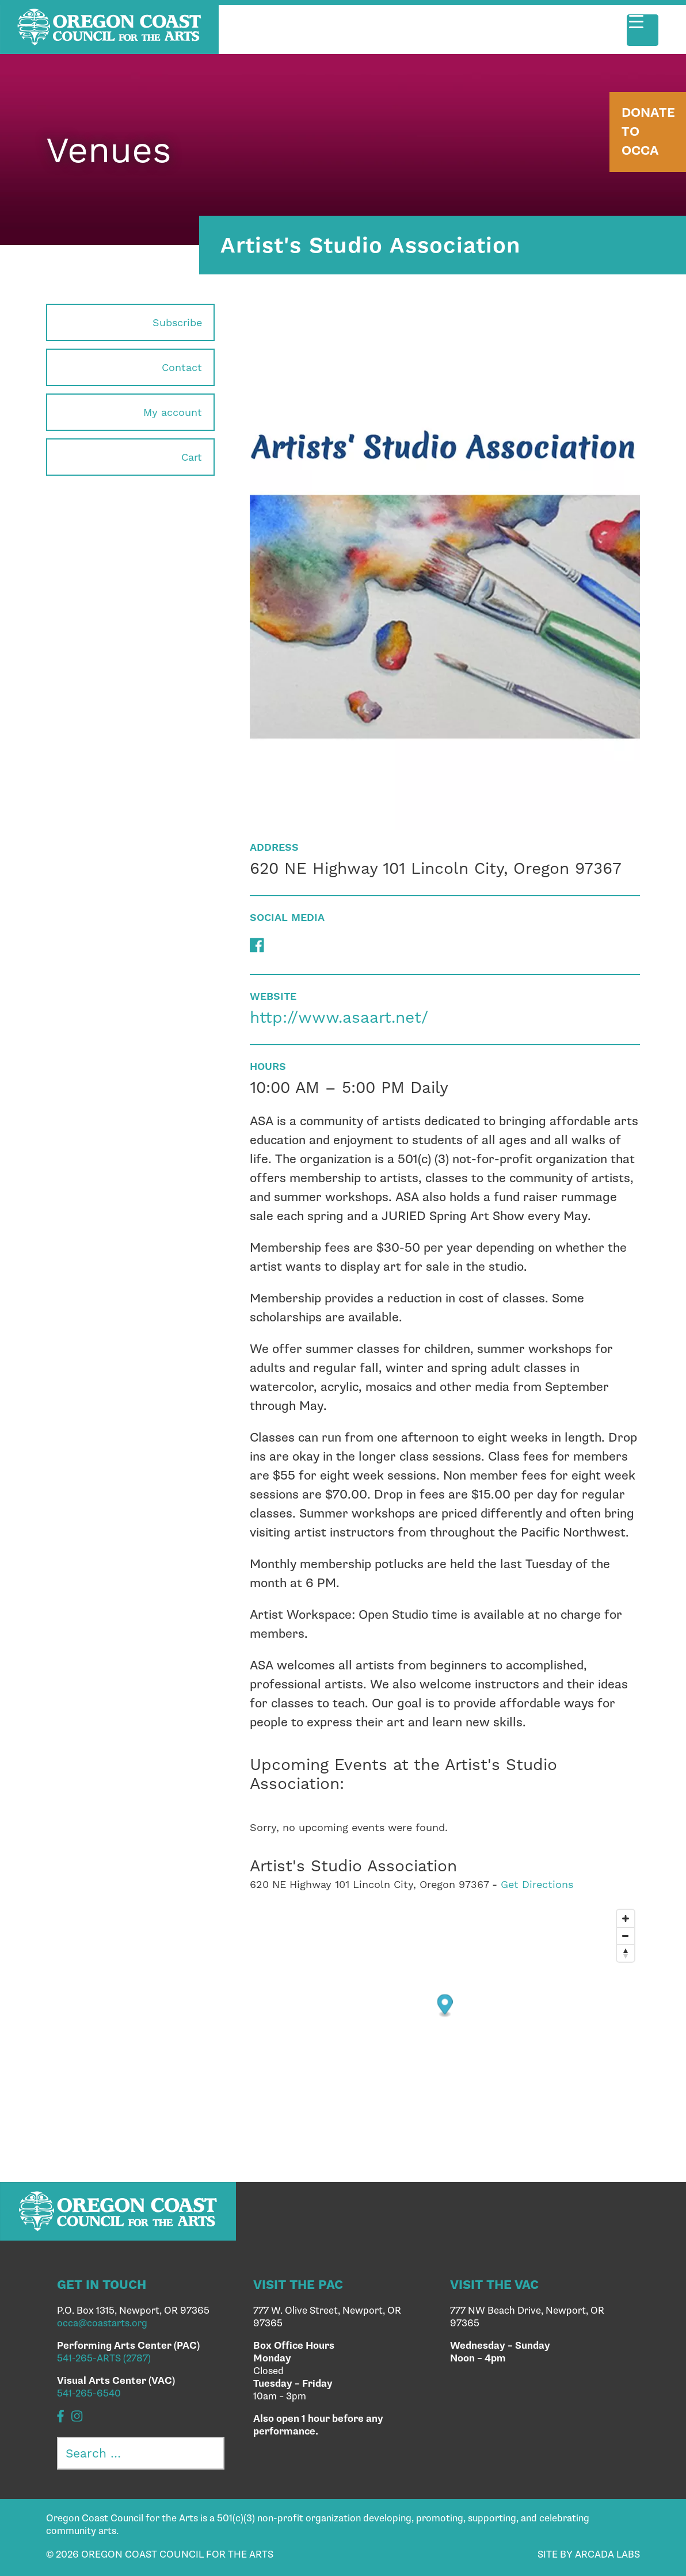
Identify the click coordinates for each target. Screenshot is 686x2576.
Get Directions (537, 1884)
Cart (191, 457)
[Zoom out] (625, 1935)
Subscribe (177, 322)
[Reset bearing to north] (625, 1953)
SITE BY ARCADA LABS (589, 2554)
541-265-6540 (89, 2393)
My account (172, 412)
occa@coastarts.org (102, 2323)
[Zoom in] (625, 1918)
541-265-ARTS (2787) (104, 2358)
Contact (182, 367)
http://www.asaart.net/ (339, 1017)
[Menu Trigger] (642, 30)
